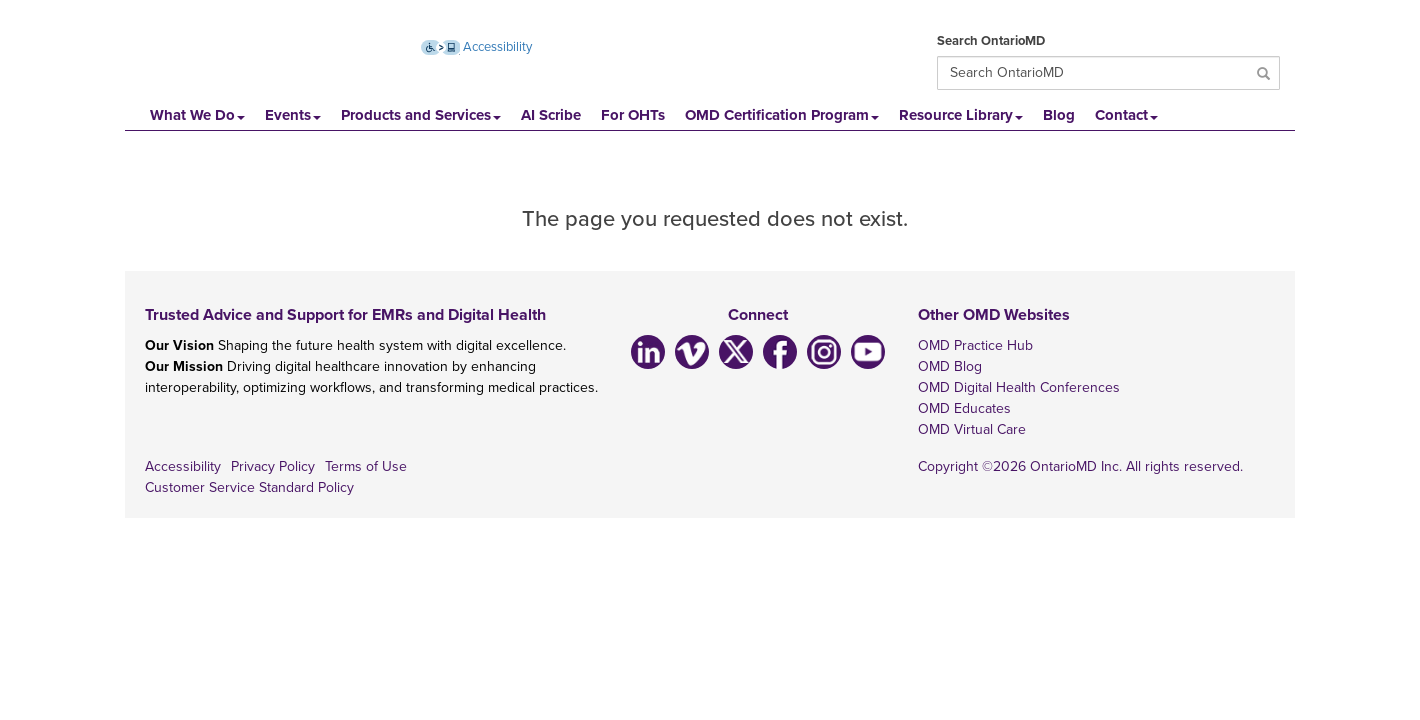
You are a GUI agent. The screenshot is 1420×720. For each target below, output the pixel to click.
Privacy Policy (273, 466)
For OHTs (633, 115)
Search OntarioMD (991, 41)
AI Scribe (551, 115)
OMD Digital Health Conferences (1019, 387)
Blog (1059, 115)
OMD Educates (964, 408)
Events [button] (293, 115)
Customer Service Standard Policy (249, 487)
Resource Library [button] (961, 115)
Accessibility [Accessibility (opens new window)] (477, 47)
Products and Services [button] (421, 115)
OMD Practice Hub (975, 345)
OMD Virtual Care (972, 429)
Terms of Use (366, 466)
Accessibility (183, 466)
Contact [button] (1126, 115)
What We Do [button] (197, 115)
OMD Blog (950, 366)
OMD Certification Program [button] (782, 115)
